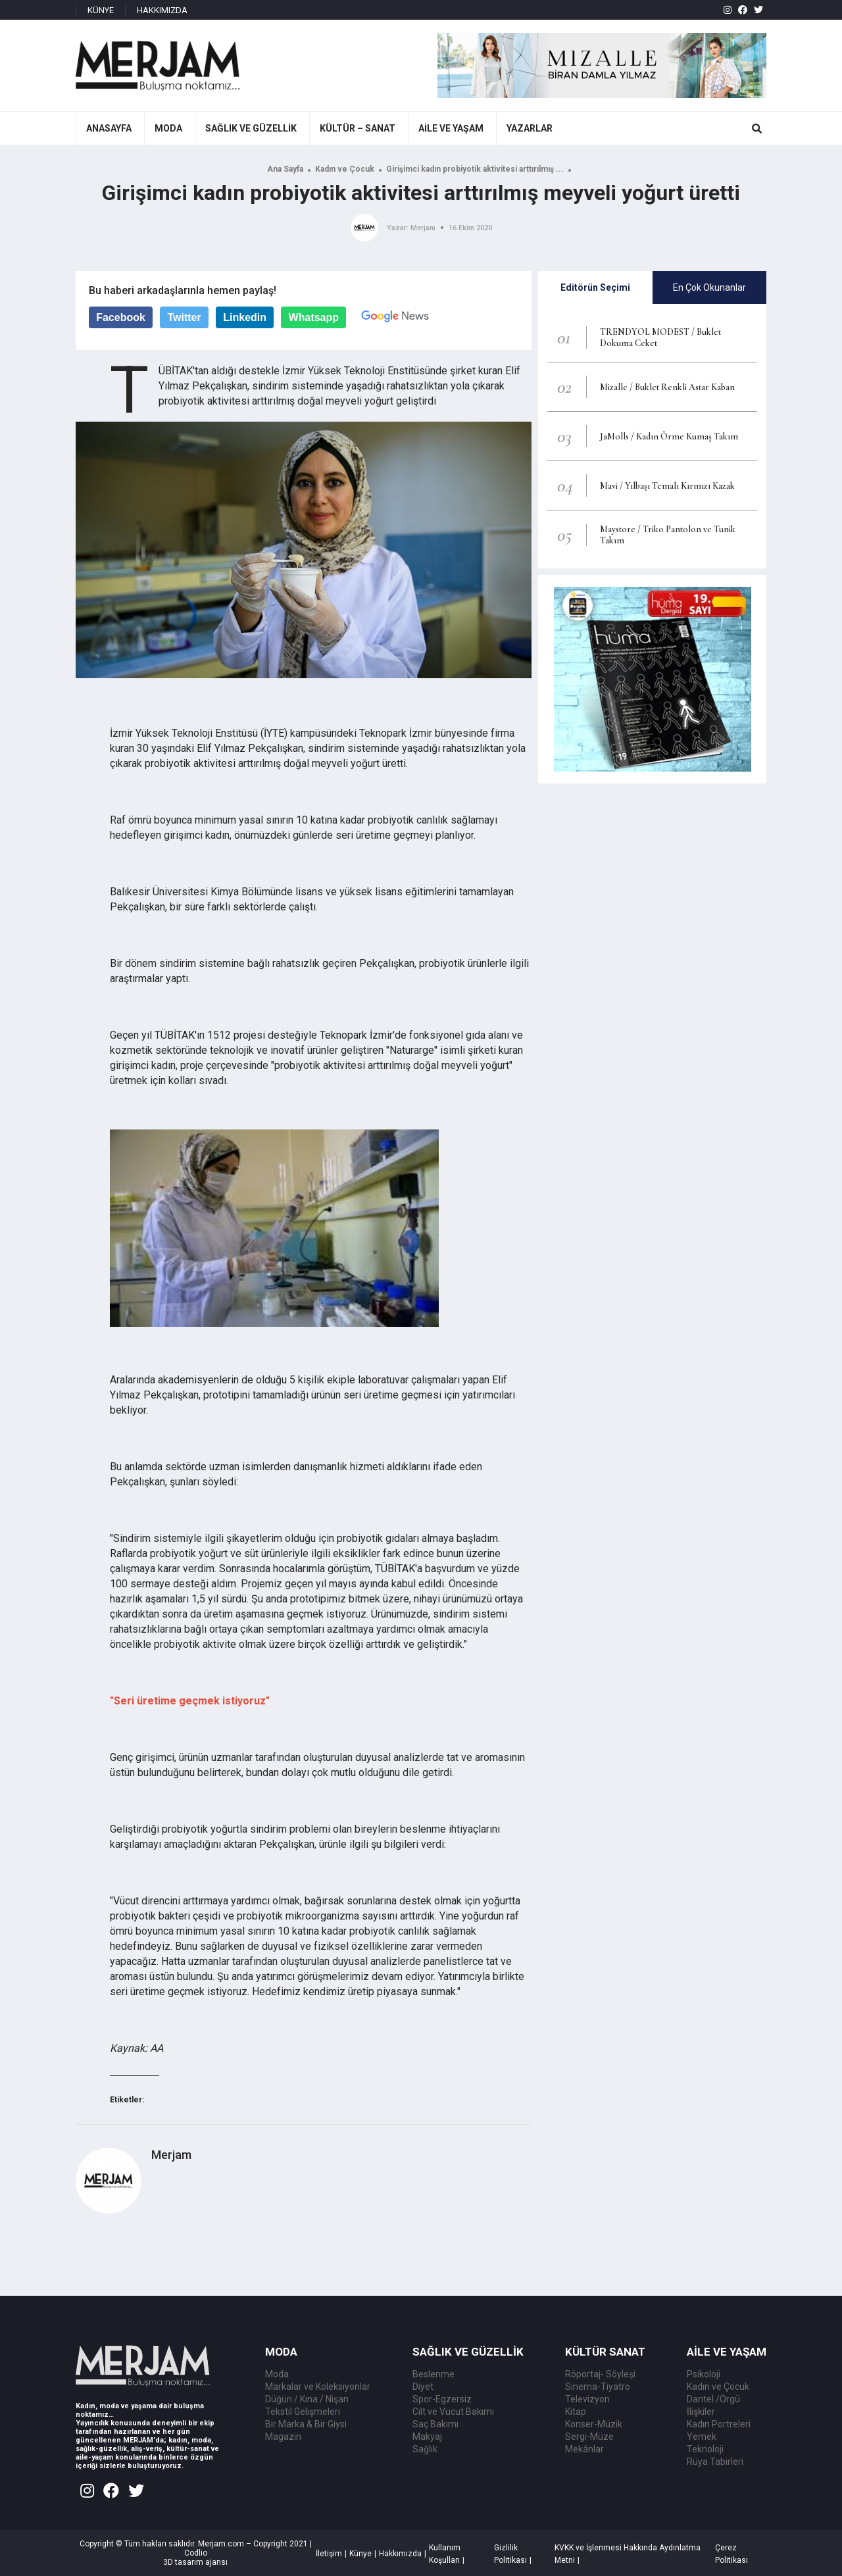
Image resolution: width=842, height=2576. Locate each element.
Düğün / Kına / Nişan (307, 2399)
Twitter (184, 317)
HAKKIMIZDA (162, 10)
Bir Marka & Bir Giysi (306, 2424)
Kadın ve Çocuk (344, 169)
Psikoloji (703, 2374)
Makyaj (427, 2436)
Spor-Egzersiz (442, 2399)
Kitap (575, 2411)
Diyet (422, 2386)
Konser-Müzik (593, 2424)
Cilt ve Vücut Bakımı (453, 2411)
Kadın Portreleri (719, 2424)
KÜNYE (100, 10)
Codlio (195, 2553)
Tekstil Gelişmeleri (302, 2411)
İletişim (329, 2553)
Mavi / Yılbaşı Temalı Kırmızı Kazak (667, 485)
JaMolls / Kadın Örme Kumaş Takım (669, 436)
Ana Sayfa (285, 169)
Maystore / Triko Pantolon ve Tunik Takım (667, 535)
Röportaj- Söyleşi (600, 2374)
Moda (277, 2374)
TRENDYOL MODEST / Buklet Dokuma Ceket (660, 337)
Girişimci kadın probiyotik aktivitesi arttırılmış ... (475, 169)
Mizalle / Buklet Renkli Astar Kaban (667, 387)
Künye (360, 2553)
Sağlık (424, 2449)
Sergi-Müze (589, 2436)
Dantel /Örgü (713, 2399)
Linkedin (244, 317)
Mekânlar (584, 2449)
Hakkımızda (400, 2553)
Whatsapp (314, 317)
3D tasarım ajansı (195, 2562)
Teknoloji (705, 2449)
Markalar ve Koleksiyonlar (317, 2386)
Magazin (283, 2436)
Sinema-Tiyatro (597, 2386)
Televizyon (587, 2399)
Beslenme (433, 2374)
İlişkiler (701, 2411)
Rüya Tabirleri (715, 2461)
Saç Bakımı (435, 2424)
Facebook (120, 317)
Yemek (701, 2436)
